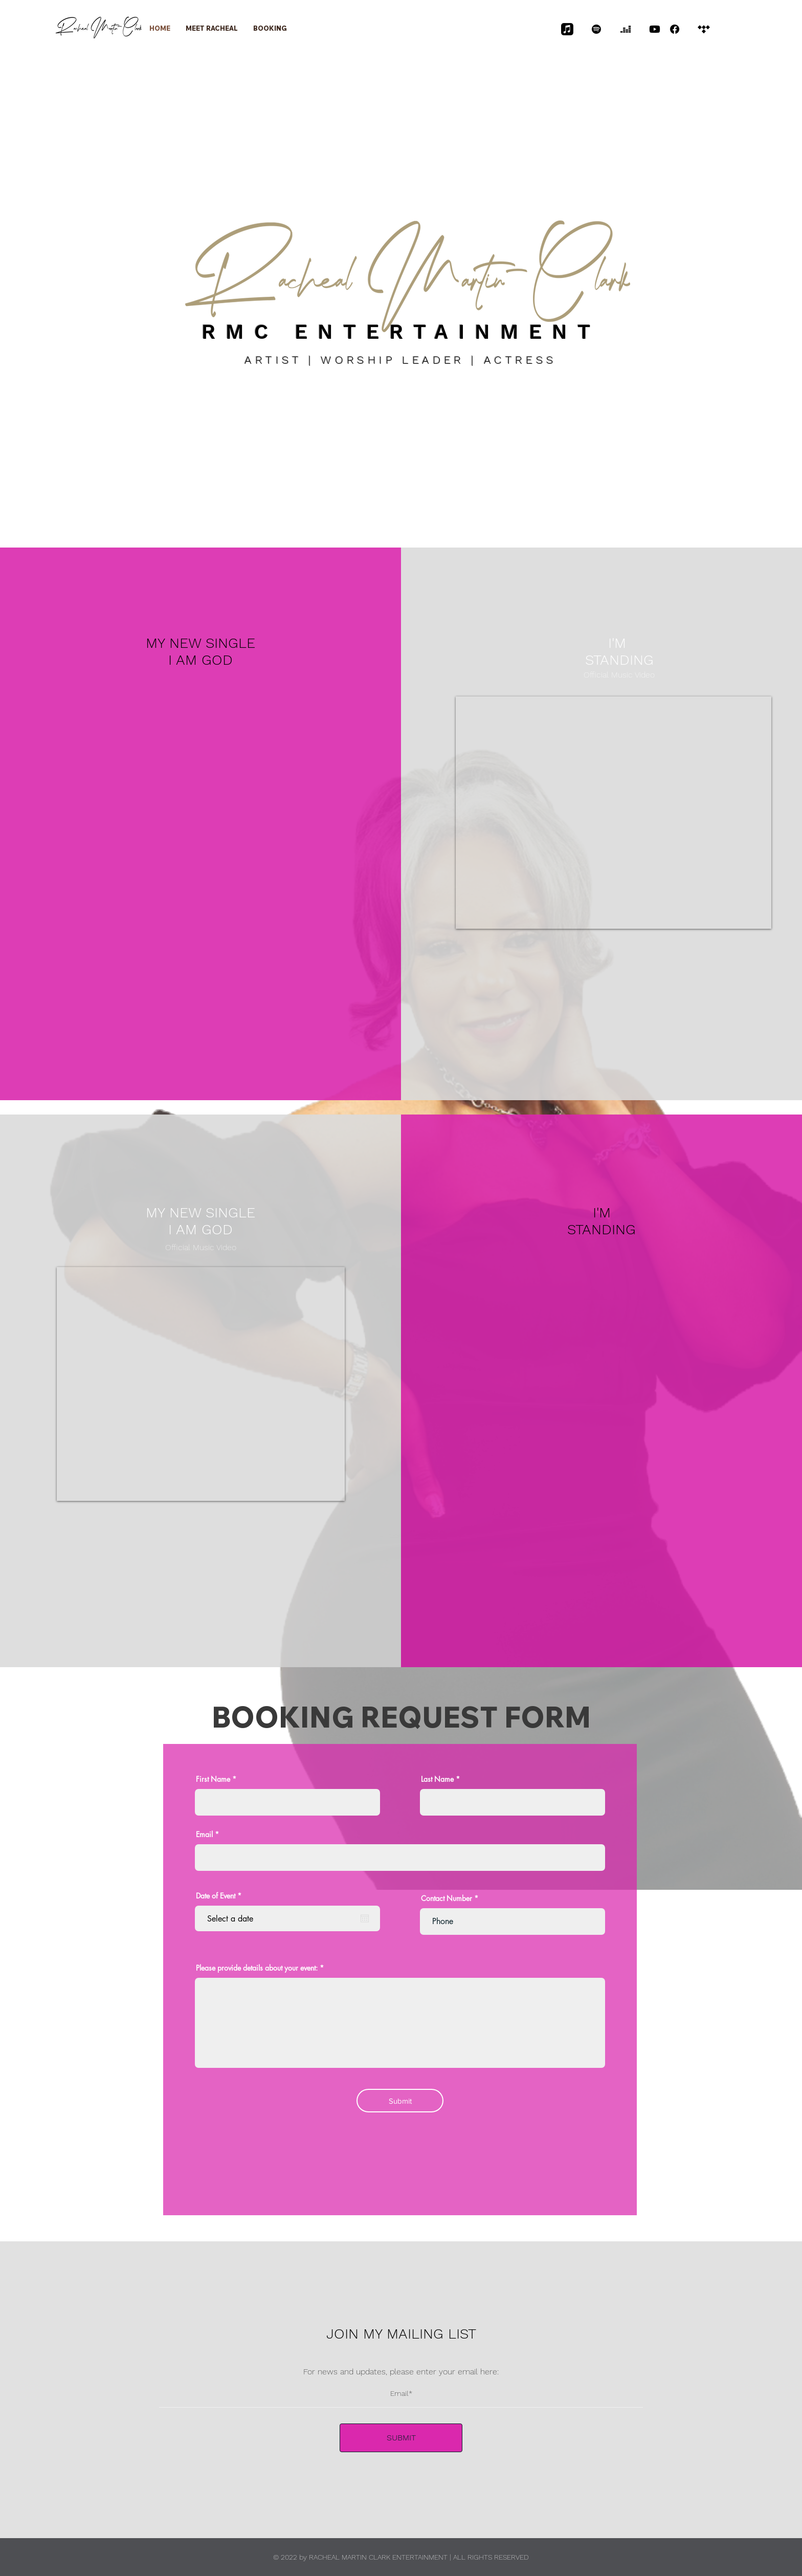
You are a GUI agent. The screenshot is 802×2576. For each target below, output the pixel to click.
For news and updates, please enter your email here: (401, 2372)
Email (204, 1834)
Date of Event (220, 1896)
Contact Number (446, 1898)
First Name (213, 1779)
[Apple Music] (567, 29)
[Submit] (400, 2100)
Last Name (437, 1779)
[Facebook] (675, 29)
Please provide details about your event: (257, 1968)
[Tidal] (704, 29)
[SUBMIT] (401, 2438)
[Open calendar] (365, 1918)
